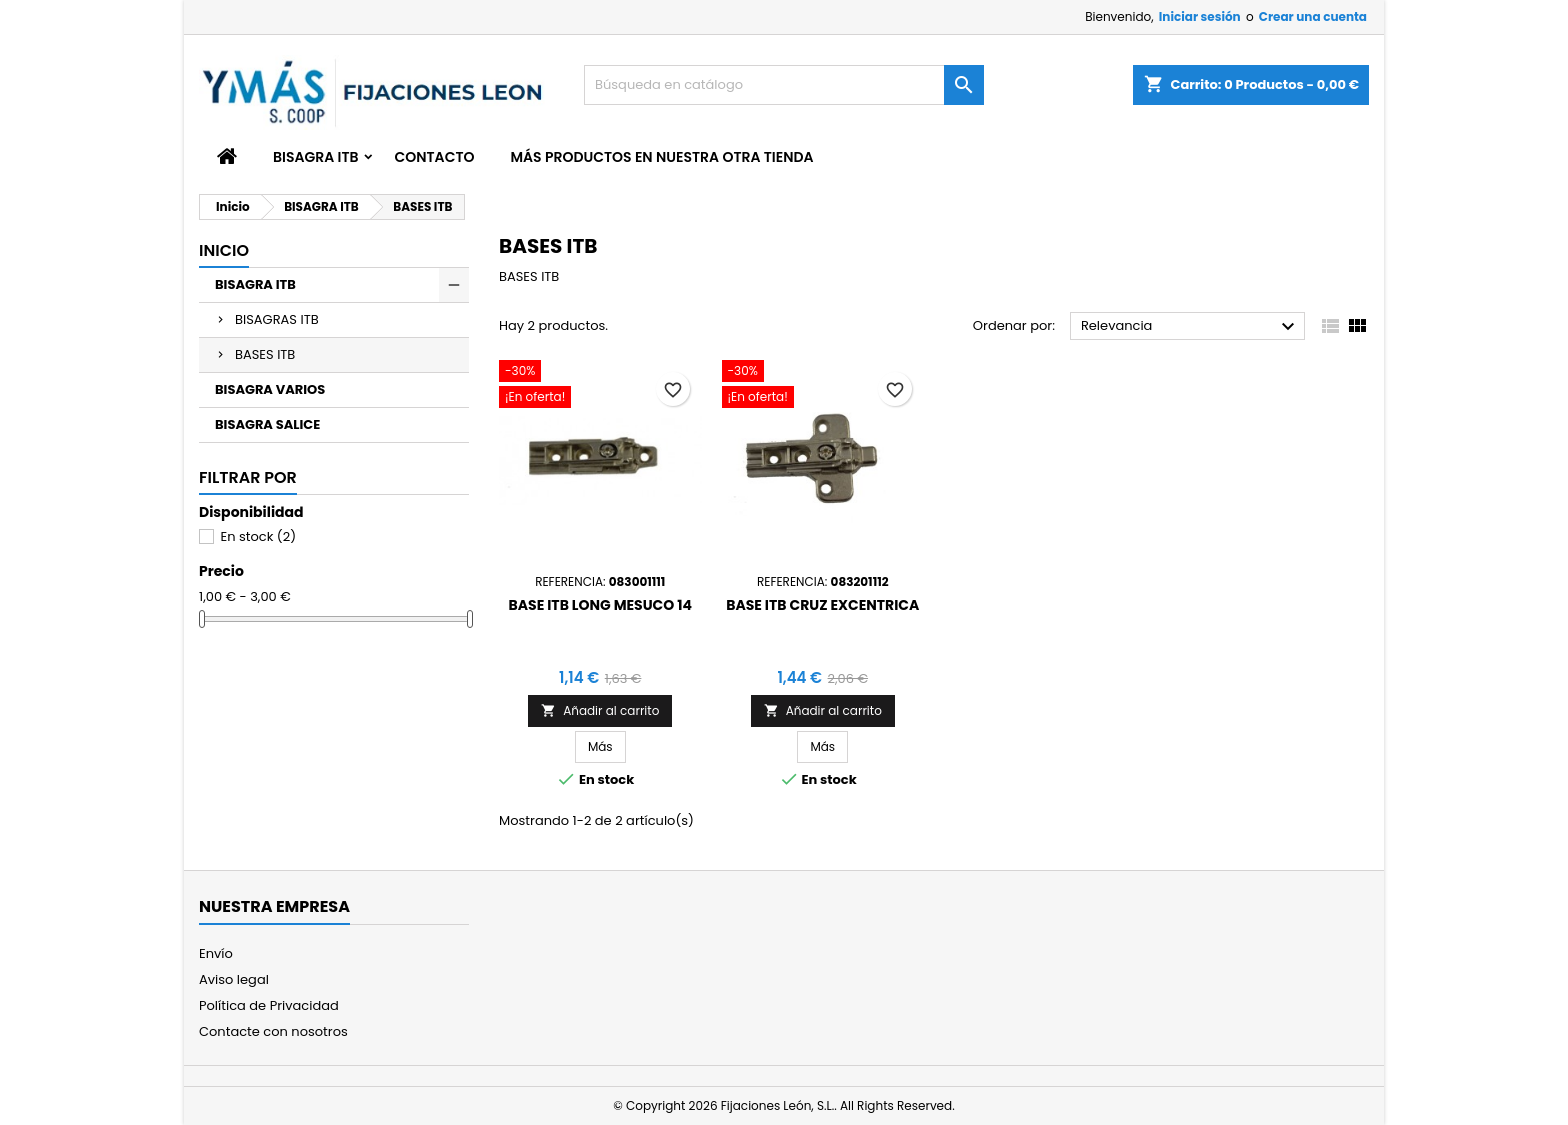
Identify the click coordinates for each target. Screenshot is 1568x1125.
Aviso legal (234, 979)
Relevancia (1190, 327)
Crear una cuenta (1313, 16)
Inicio (224, 250)
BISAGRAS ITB (277, 319)
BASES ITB (265, 354)
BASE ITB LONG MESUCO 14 (600, 605)
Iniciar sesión (1200, 16)
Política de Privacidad (269, 1005)
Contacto (435, 157)
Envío (216, 953)
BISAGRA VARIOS (270, 389)
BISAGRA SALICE (267, 424)
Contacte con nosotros (273, 1031)
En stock (258, 536)
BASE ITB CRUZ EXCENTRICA (822, 605)
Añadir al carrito (600, 710)
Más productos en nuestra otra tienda (661, 157)
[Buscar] (784, 85)
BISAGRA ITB (316, 157)
